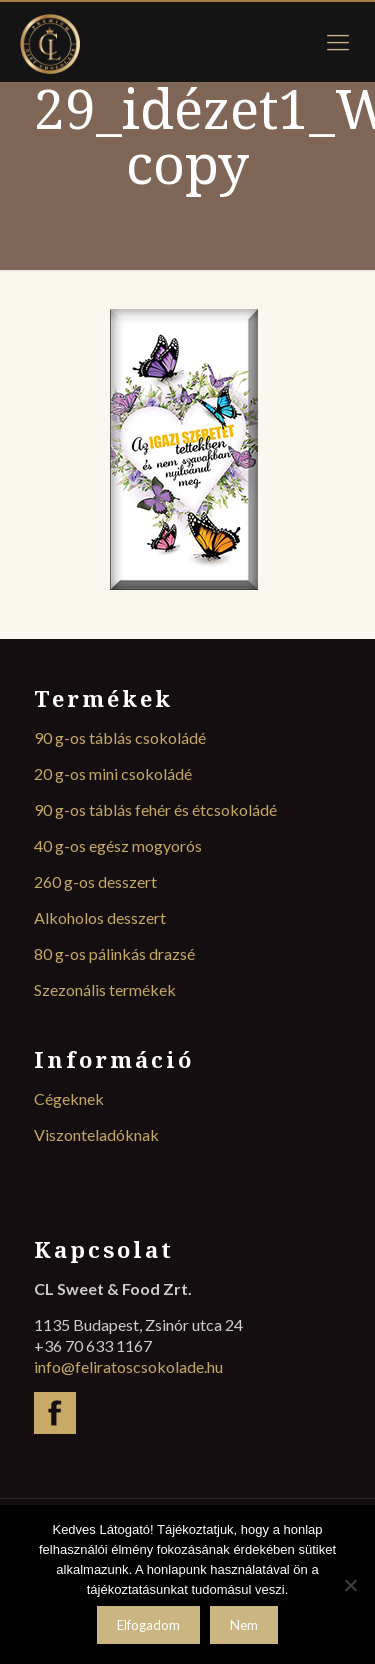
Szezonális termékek (105, 989)
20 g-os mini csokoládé (113, 773)
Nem (244, 1625)
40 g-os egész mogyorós (118, 845)
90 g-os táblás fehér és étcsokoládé (155, 809)
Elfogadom (148, 1625)
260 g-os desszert (95, 881)
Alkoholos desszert (100, 917)
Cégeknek (69, 1098)
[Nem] (350, 1585)
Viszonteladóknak (96, 1134)
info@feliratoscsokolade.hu (128, 1366)
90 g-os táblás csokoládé (120, 737)
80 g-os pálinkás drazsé (114, 953)
